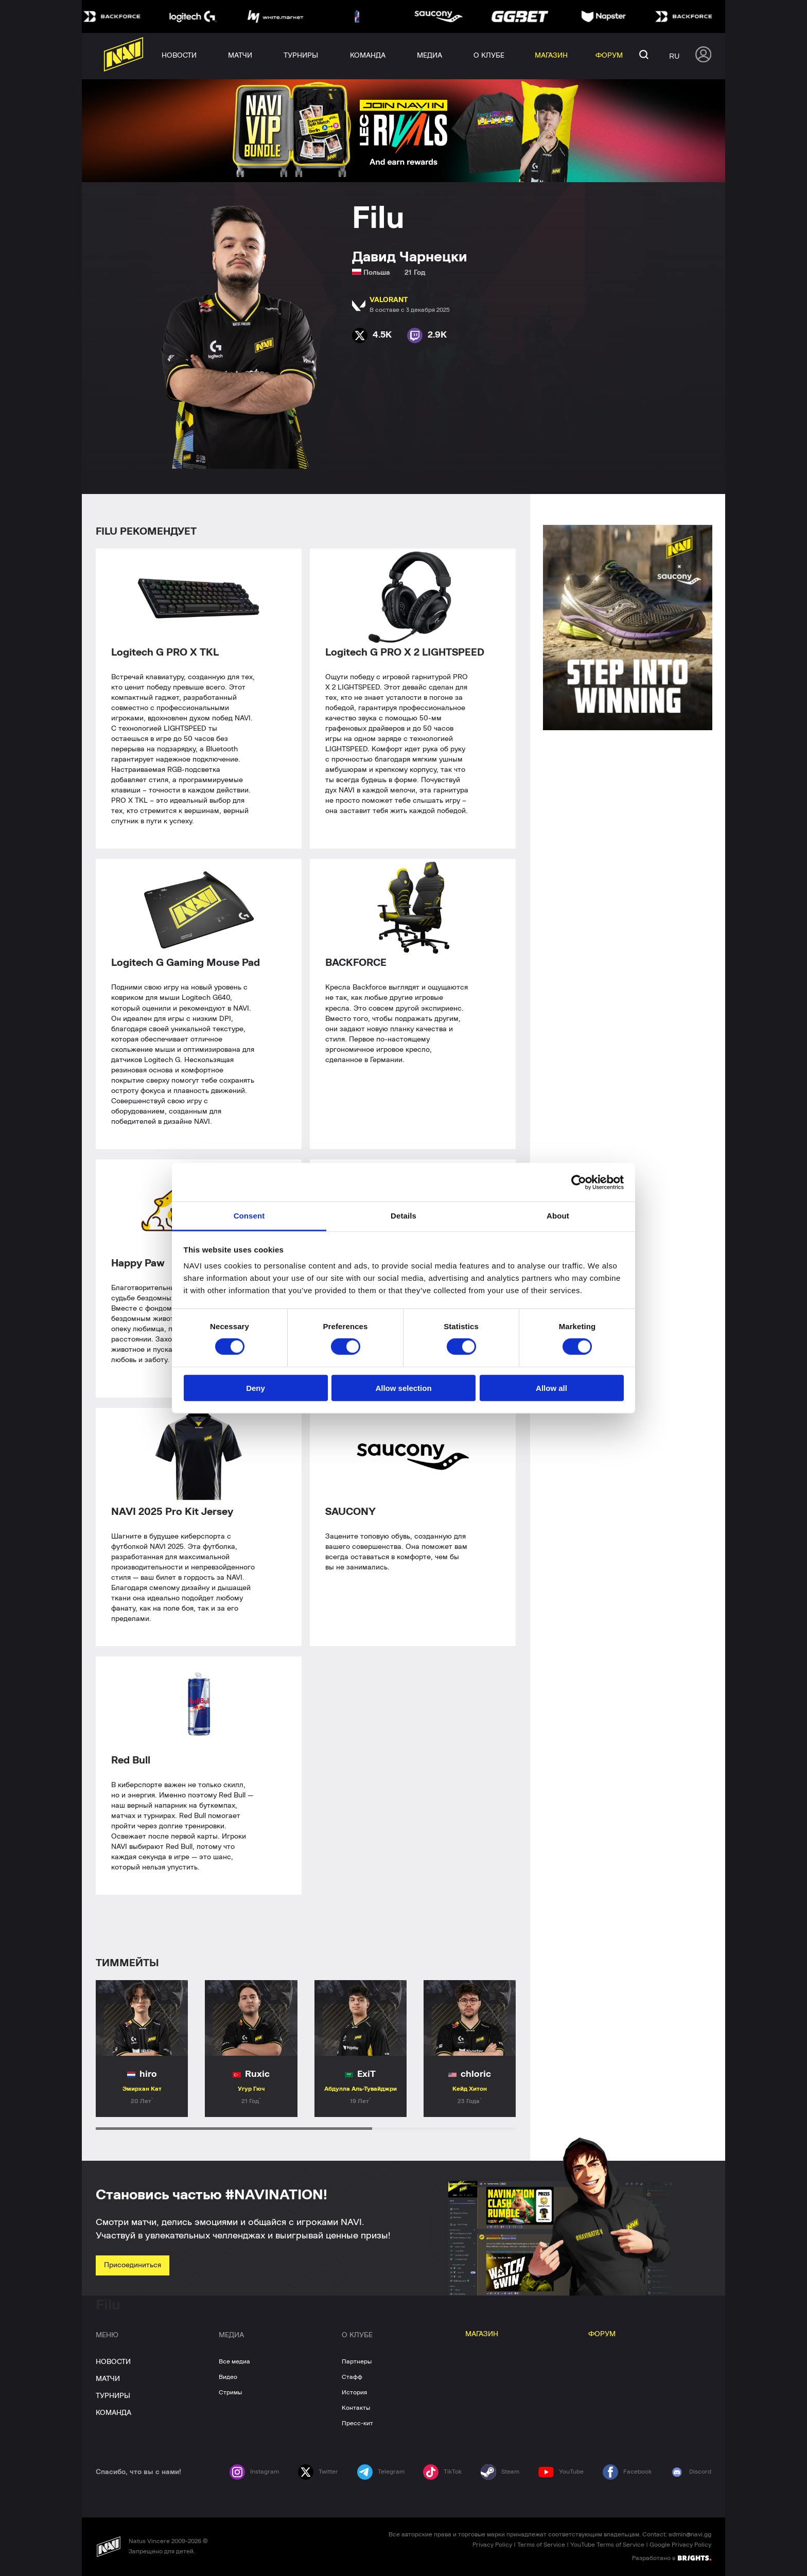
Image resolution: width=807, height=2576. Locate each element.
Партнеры (357, 2361)
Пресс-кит (357, 2423)
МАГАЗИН (481, 2334)
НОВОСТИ (113, 2362)
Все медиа (234, 2361)
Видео (228, 2377)
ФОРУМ (602, 2334)
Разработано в (671, 2557)
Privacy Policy (492, 2545)
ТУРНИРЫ (113, 2395)
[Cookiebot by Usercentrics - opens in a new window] (579, 1182)
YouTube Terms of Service (607, 2545)
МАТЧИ (108, 2379)
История (354, 2392)
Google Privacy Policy (680, 2545)
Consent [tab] (249, 1215)
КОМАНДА (113, 2412)
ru (674, 56)
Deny (255, 1388)
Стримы (230, 2392)
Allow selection (403, 1388)
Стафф (352, 2377)
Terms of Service (541, 2545)
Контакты (356, 2408)
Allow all (551, 1388)
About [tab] (558, 1215)
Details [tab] (403, 1215)
